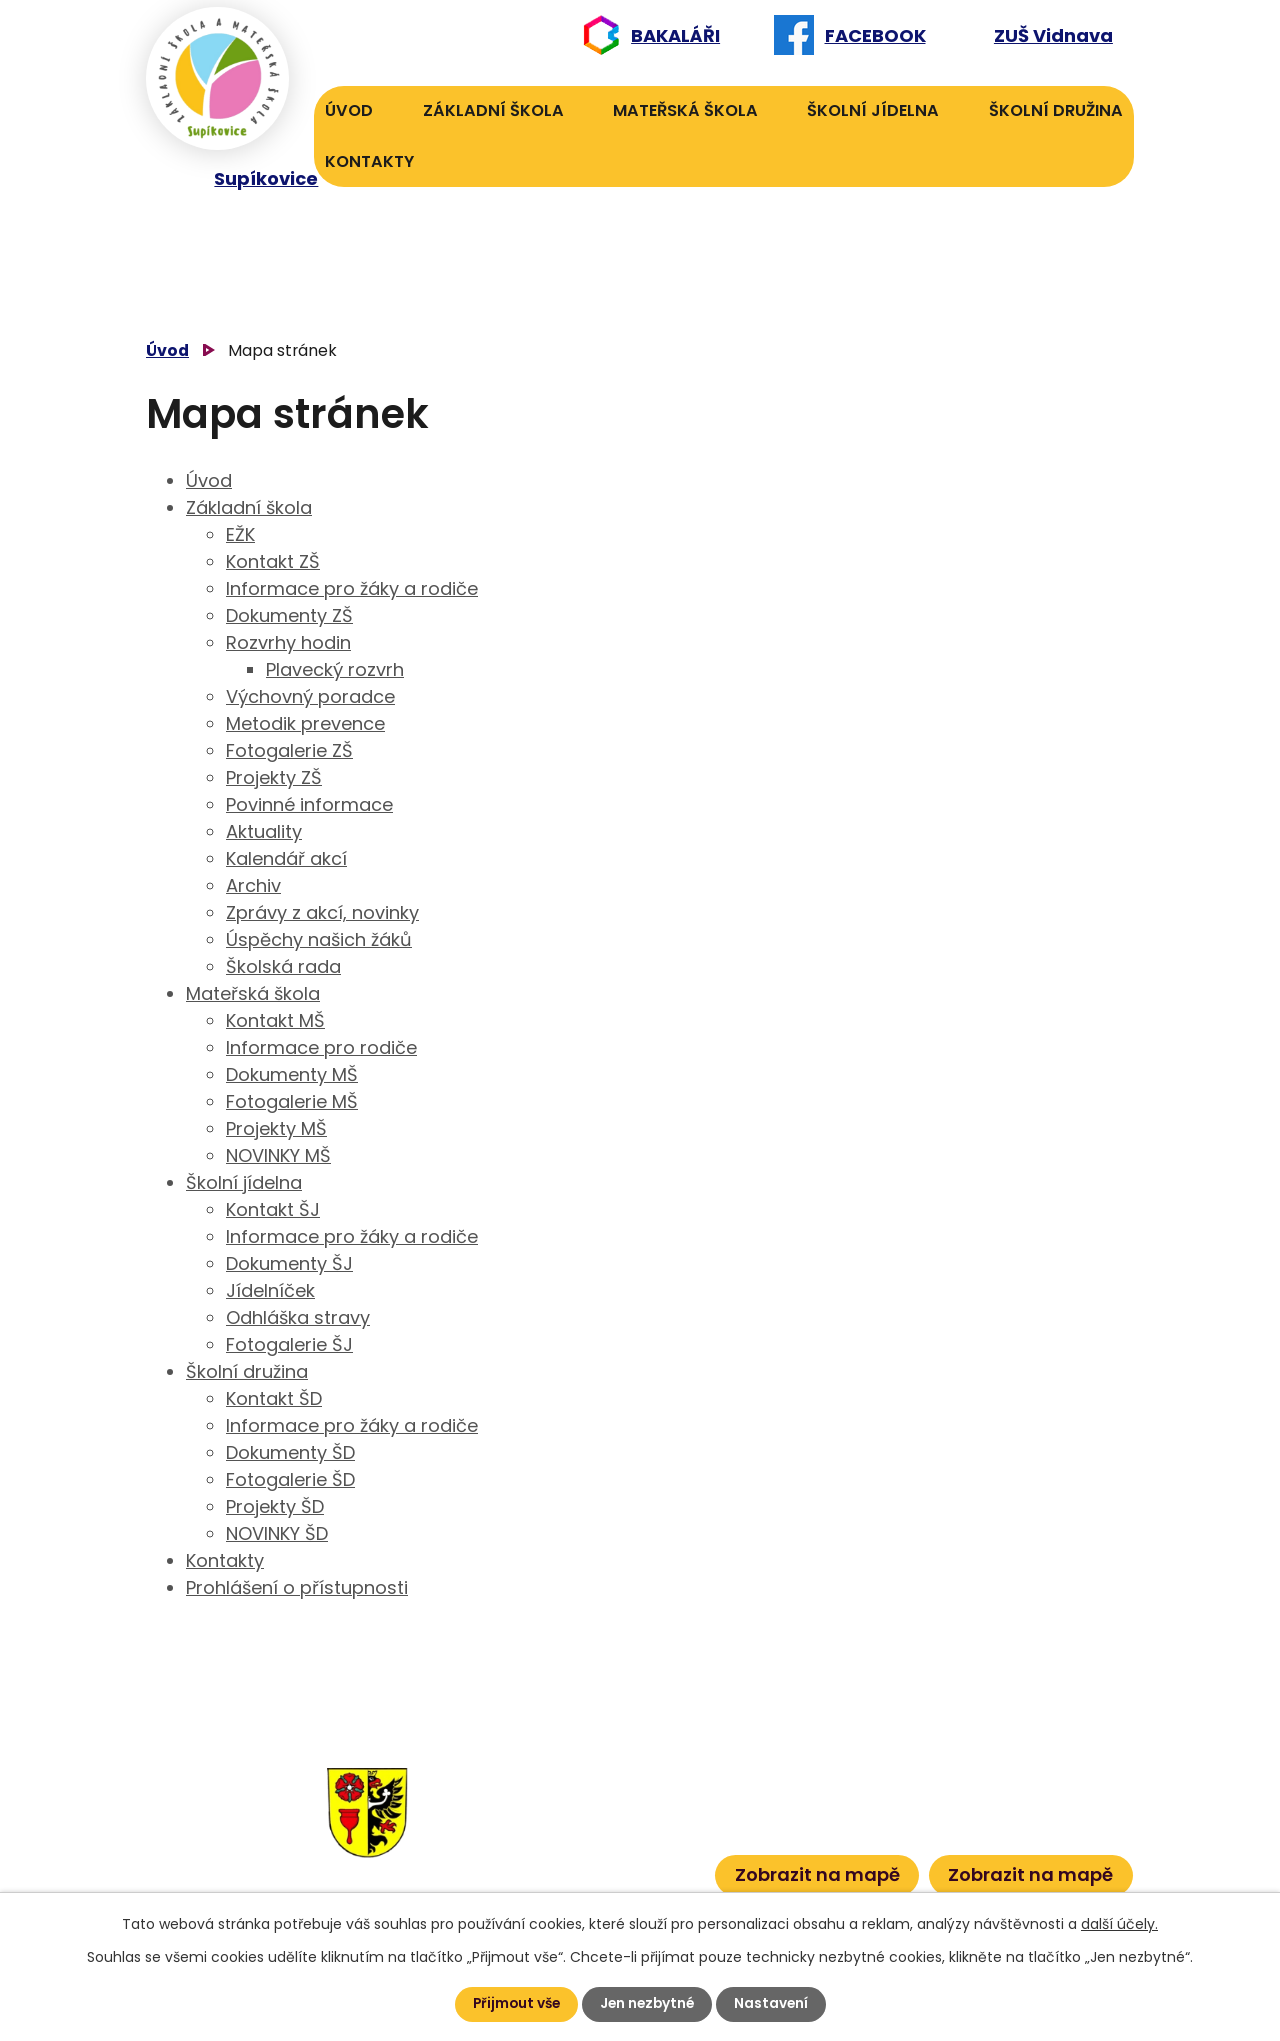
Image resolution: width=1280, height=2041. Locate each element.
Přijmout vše (513, 2004)
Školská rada (283, 966)
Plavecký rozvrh (335, 669)
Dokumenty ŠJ (289, 1263)
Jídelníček (270, 1290)
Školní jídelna (873, 110)
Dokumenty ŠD (290, 1452)
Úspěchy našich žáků (319, 939)
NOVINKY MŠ (278, 1155)
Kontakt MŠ (275, 1020)
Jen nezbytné (648, 2004)
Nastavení (774, 2004)
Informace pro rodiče (321, 1047)
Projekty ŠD (275, 1506)
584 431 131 (519, 1836)
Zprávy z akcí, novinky (322, 912)
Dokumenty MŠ (292, 1074)
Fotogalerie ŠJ (289, 1344)
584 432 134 (525, 1806)
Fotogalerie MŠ (292, 1101)
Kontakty (369, 161)
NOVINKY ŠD (277, 1533)
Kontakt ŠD (274, 1398)
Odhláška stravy (298, 1317)
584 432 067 (528, 1867)
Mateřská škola (685, 110)
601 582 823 (640, 1806)
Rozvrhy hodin (288, 642)
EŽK (240, 534)
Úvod (349, 110)
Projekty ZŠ (274, 777)
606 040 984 (636, 1775)
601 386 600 (644, 1867)
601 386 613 (623, 1836)
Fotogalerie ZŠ (289, 750)
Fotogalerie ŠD (290, 1479)
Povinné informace (309, 804)
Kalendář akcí (286, 858)
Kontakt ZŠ (273, 561)
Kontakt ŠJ (273, 1209)
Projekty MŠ (276, 1128)
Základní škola (493, 110)
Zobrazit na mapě (817, 1873)
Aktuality (264, 831)
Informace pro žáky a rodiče (352, 588)
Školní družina (1056, 110)
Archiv (253, 885)
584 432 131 (522, 1775)
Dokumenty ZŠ (289, 615)
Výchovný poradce (310, 696)
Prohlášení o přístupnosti (297, 1587)
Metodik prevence (305, 723)
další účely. (1119, 1924)
